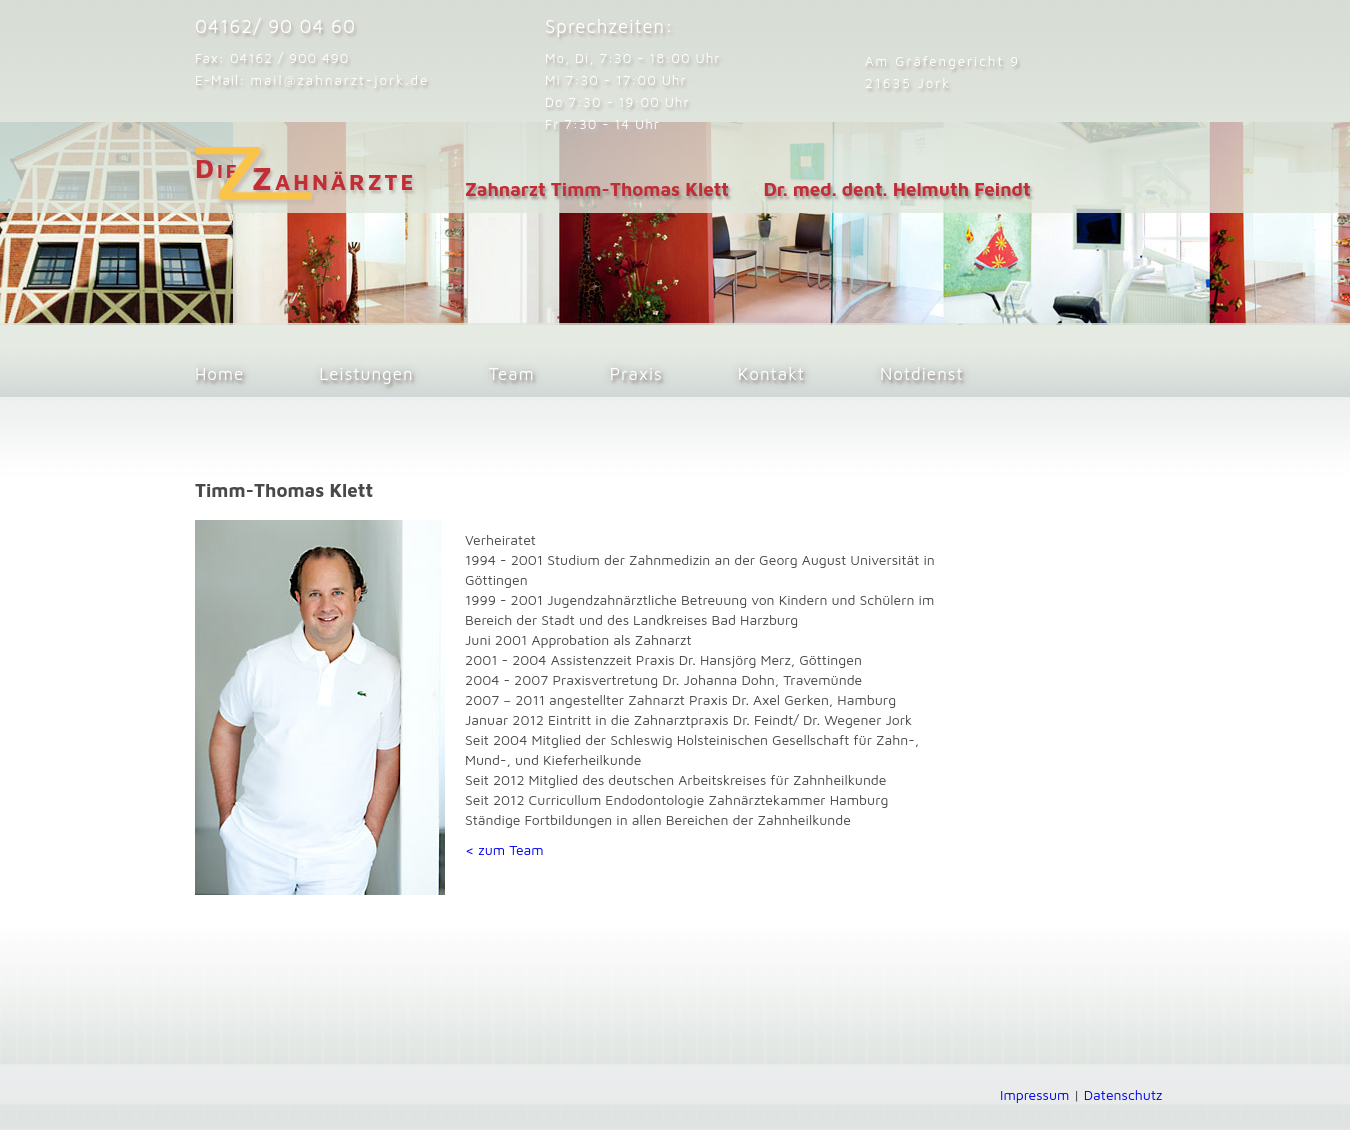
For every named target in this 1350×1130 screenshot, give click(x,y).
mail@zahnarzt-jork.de (339, 80)
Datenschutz (1123, 1094)
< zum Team (504, 849)
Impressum (1034, 1094)
